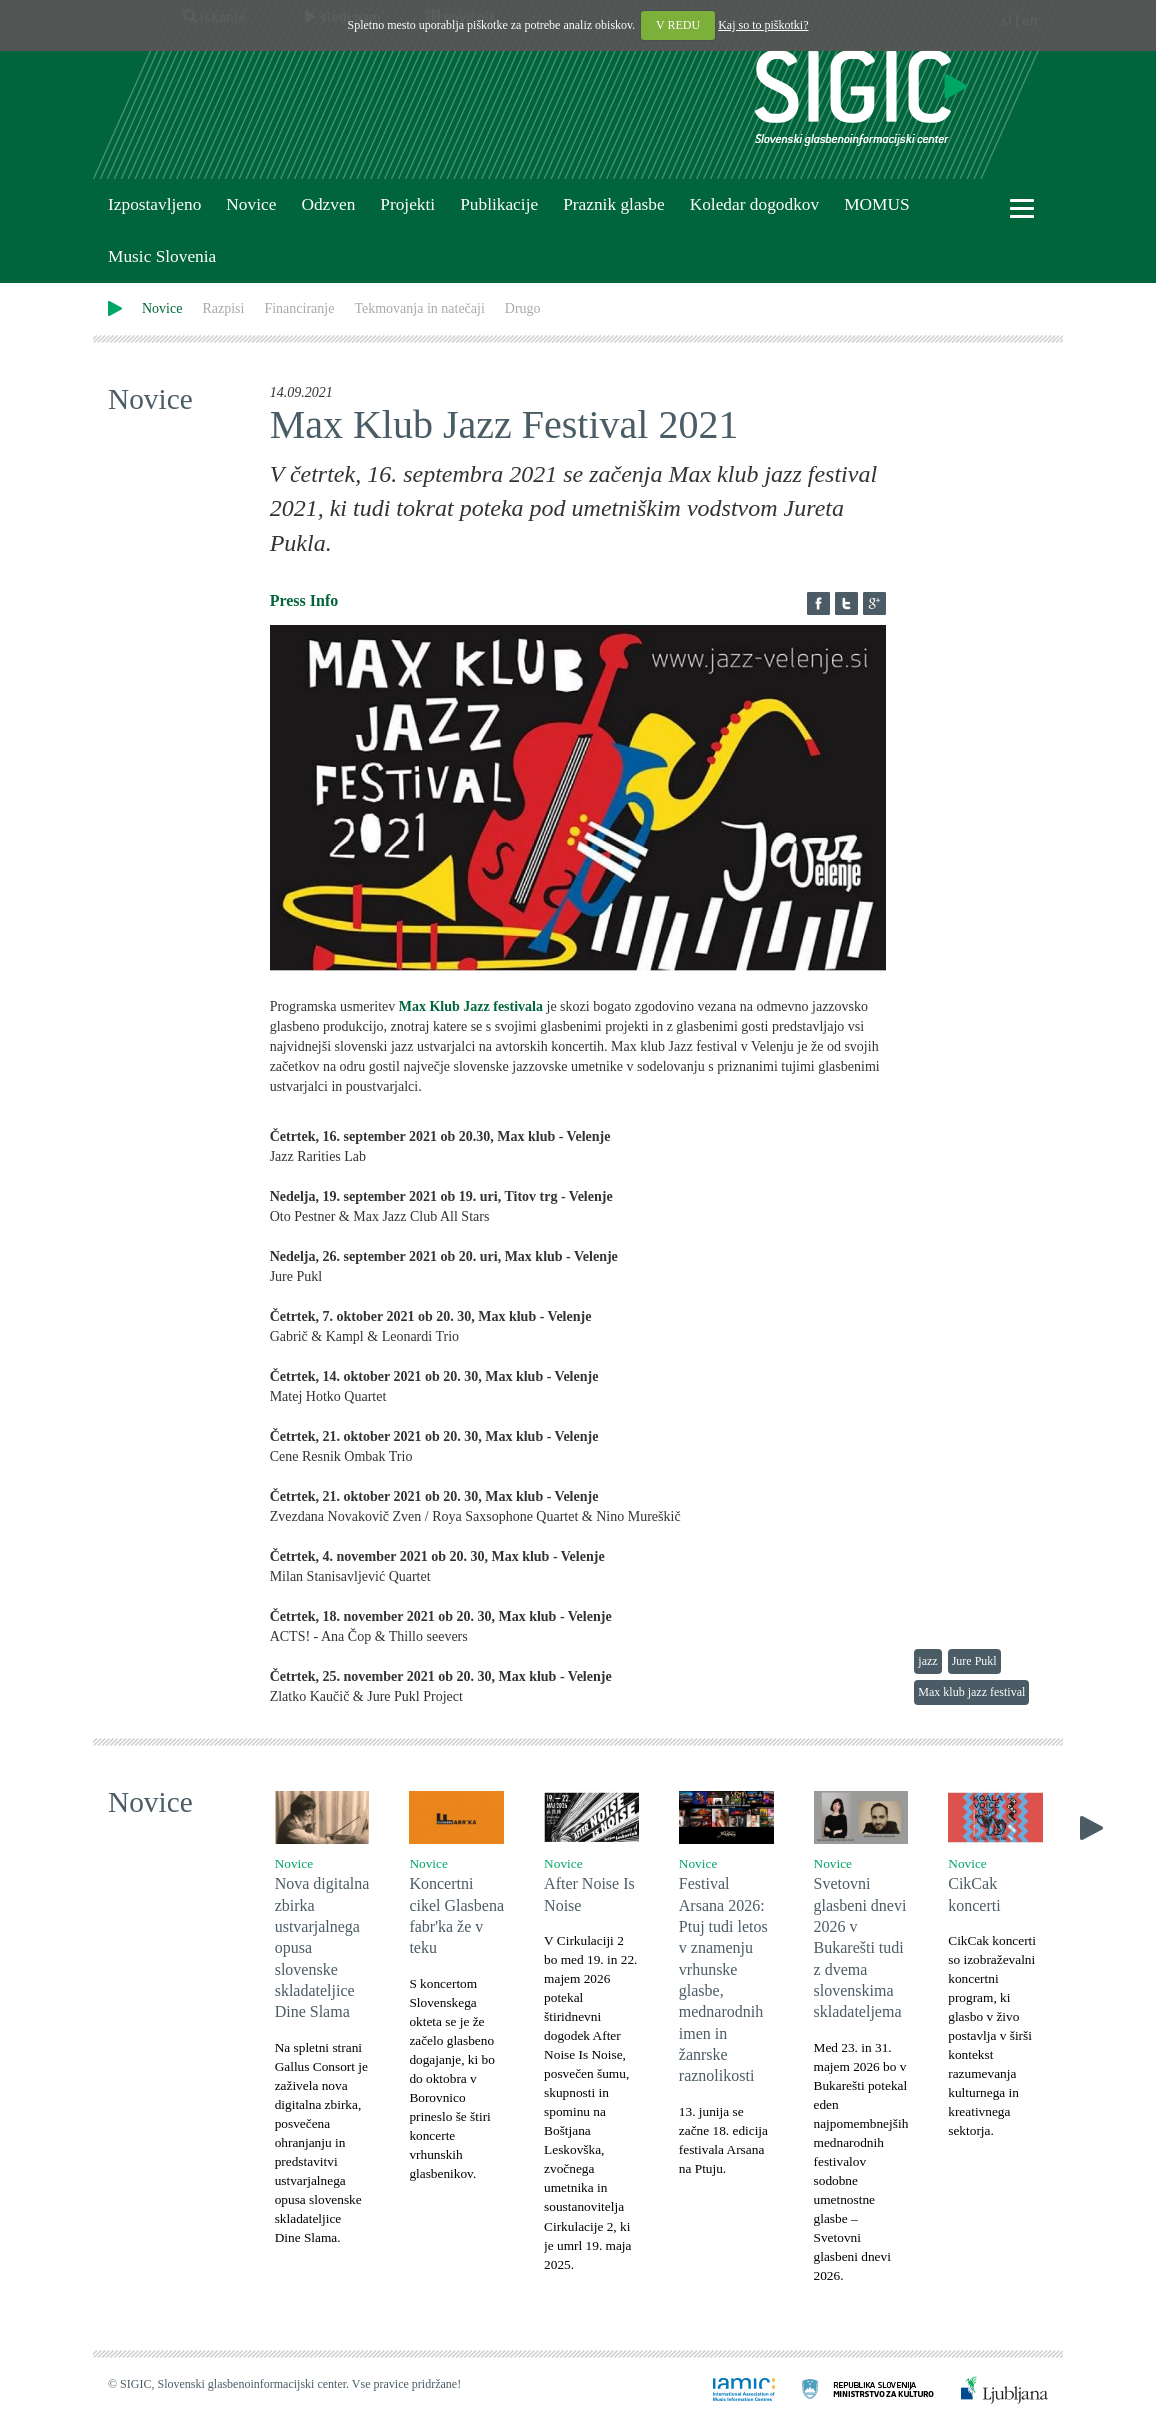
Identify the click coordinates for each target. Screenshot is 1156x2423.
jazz (927, 1661)
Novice (251, 204)
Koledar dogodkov (754, 204)
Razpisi (223, 308)
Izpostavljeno (154, 204)
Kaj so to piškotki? (763, 25)
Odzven (328, 204)
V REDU (678, 25)
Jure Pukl (974, 1661)
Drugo (523, 308)
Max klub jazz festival (971, 1692)
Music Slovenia (162, 256)
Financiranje (299, 308)
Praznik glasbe (614, 204)
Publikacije (499, 204)
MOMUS (876, 204)
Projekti (407, 204)
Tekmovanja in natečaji (419, 308)
